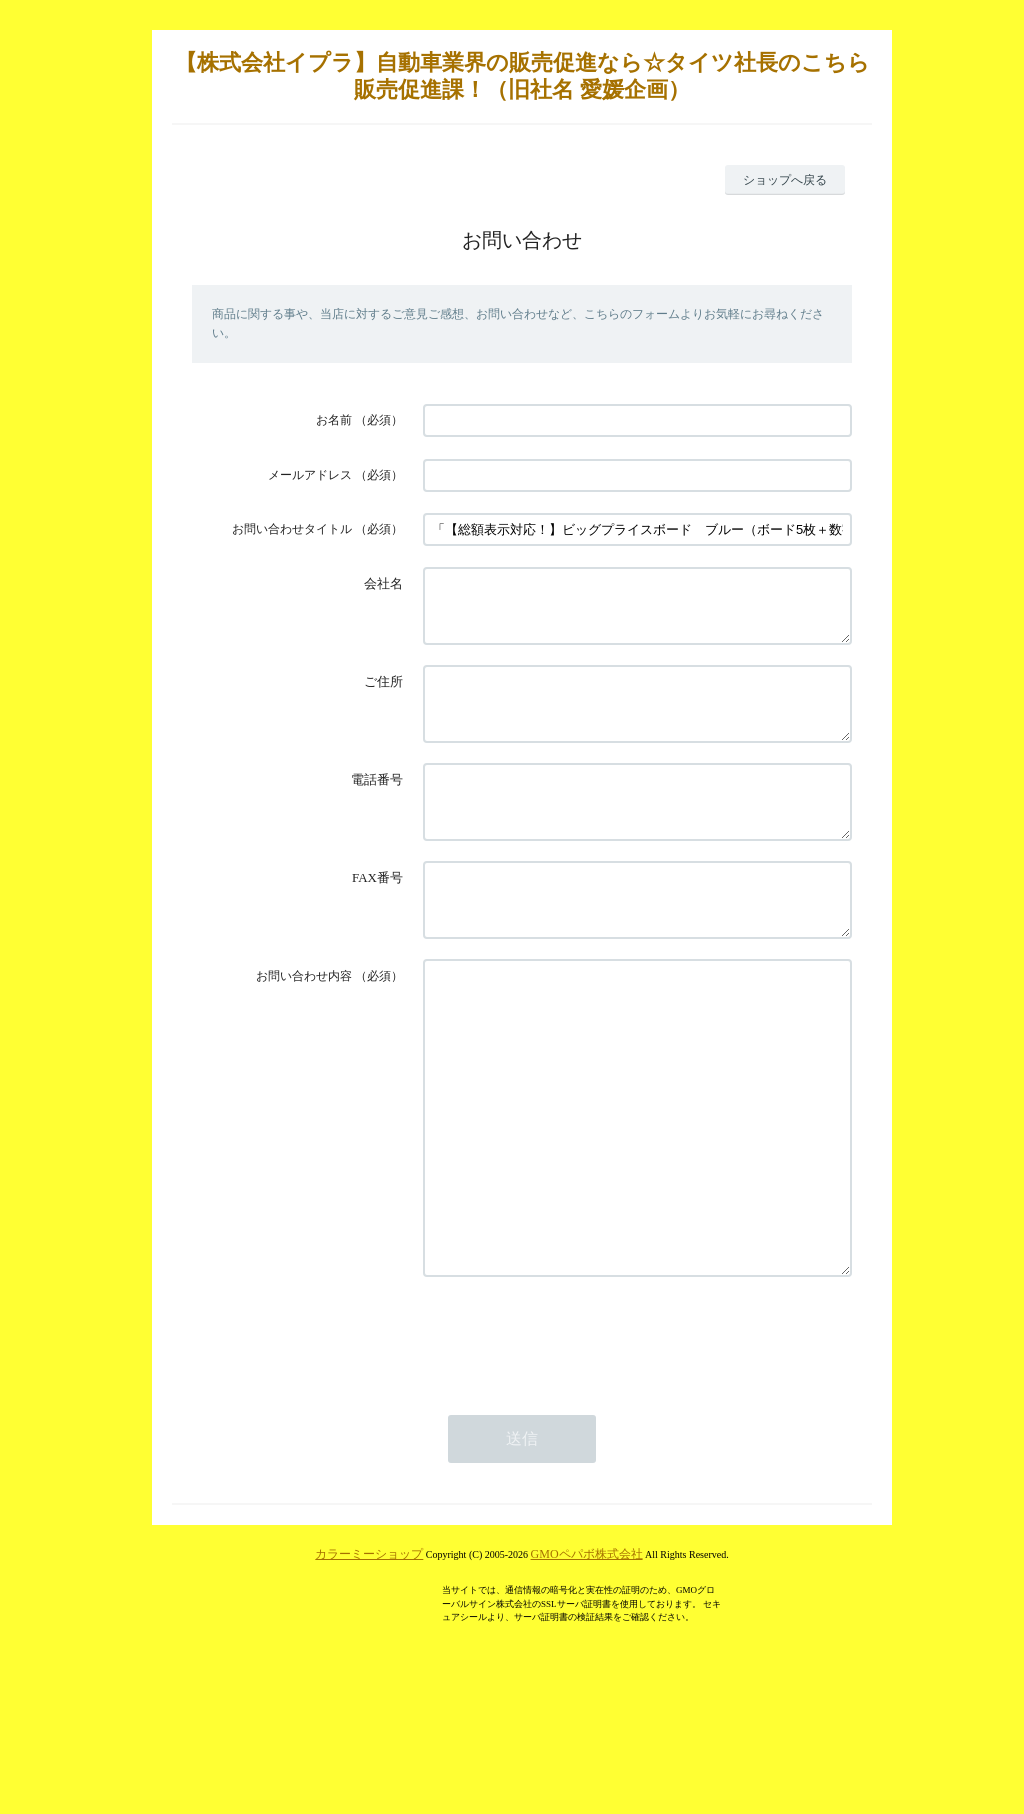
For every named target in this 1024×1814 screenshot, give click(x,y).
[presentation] (575, 1444)
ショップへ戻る (785, 180)
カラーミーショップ (369, 1662)
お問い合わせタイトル (292, 529)
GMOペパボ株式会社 (587, 1662)
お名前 (334, 420)
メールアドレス (310, 475)
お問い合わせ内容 (304, 1024)
